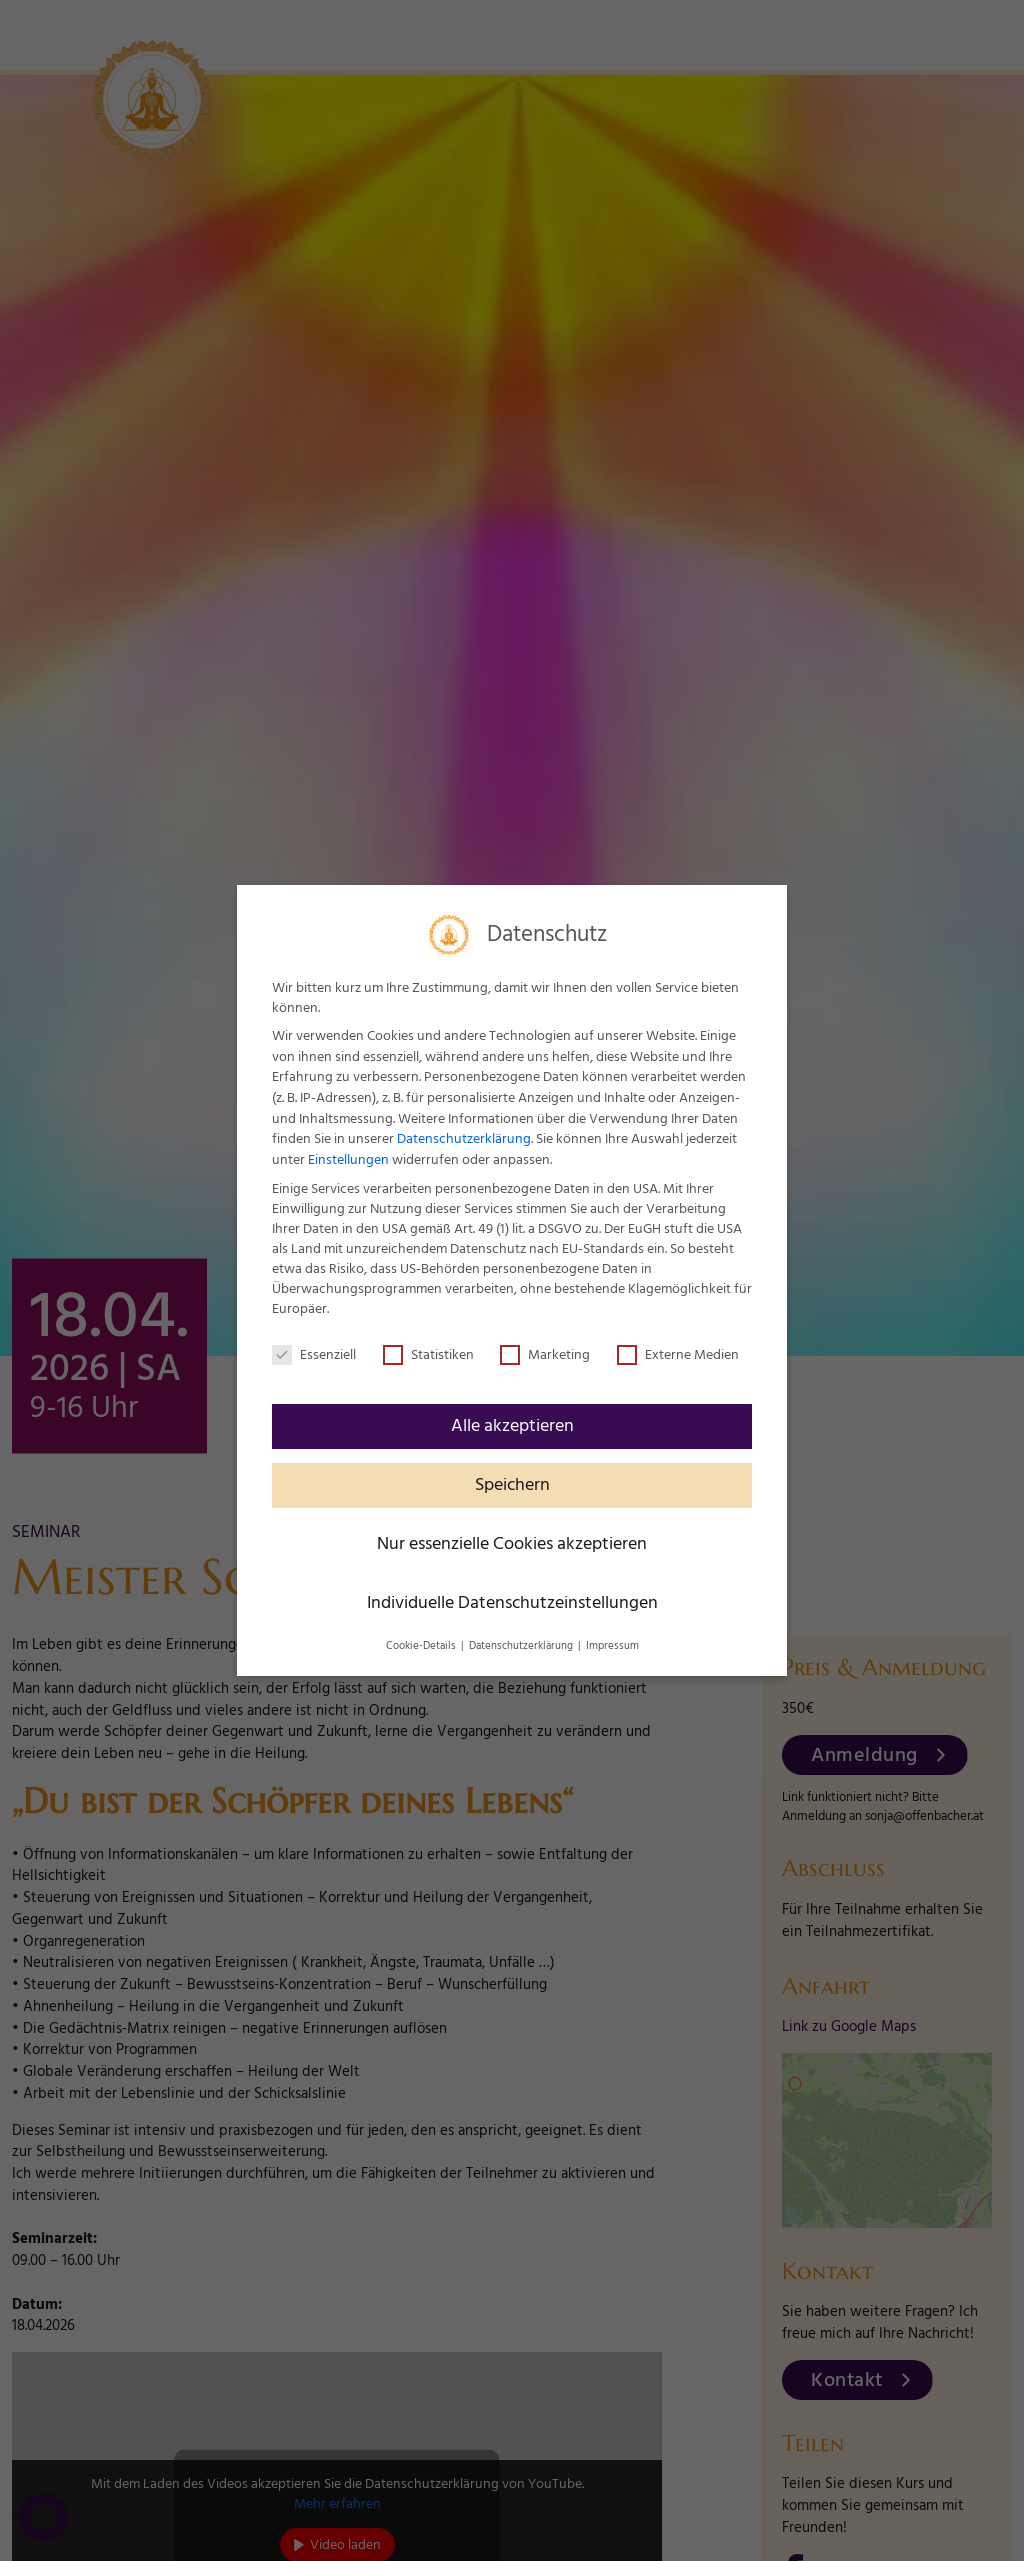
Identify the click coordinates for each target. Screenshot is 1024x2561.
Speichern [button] (512, 1485)
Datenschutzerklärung (464, 1139)
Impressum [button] (612, 1646)
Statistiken (428, 1355)
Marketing (545, 1355)
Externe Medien (678, 1355)
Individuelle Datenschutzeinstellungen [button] (512, 1603)
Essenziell (314, 1355)
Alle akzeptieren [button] (512, 1426)
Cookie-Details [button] (422, 1646)
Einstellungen (348, 1160)
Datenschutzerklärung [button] (522, 1646)
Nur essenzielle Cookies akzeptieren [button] (512, 1544)
